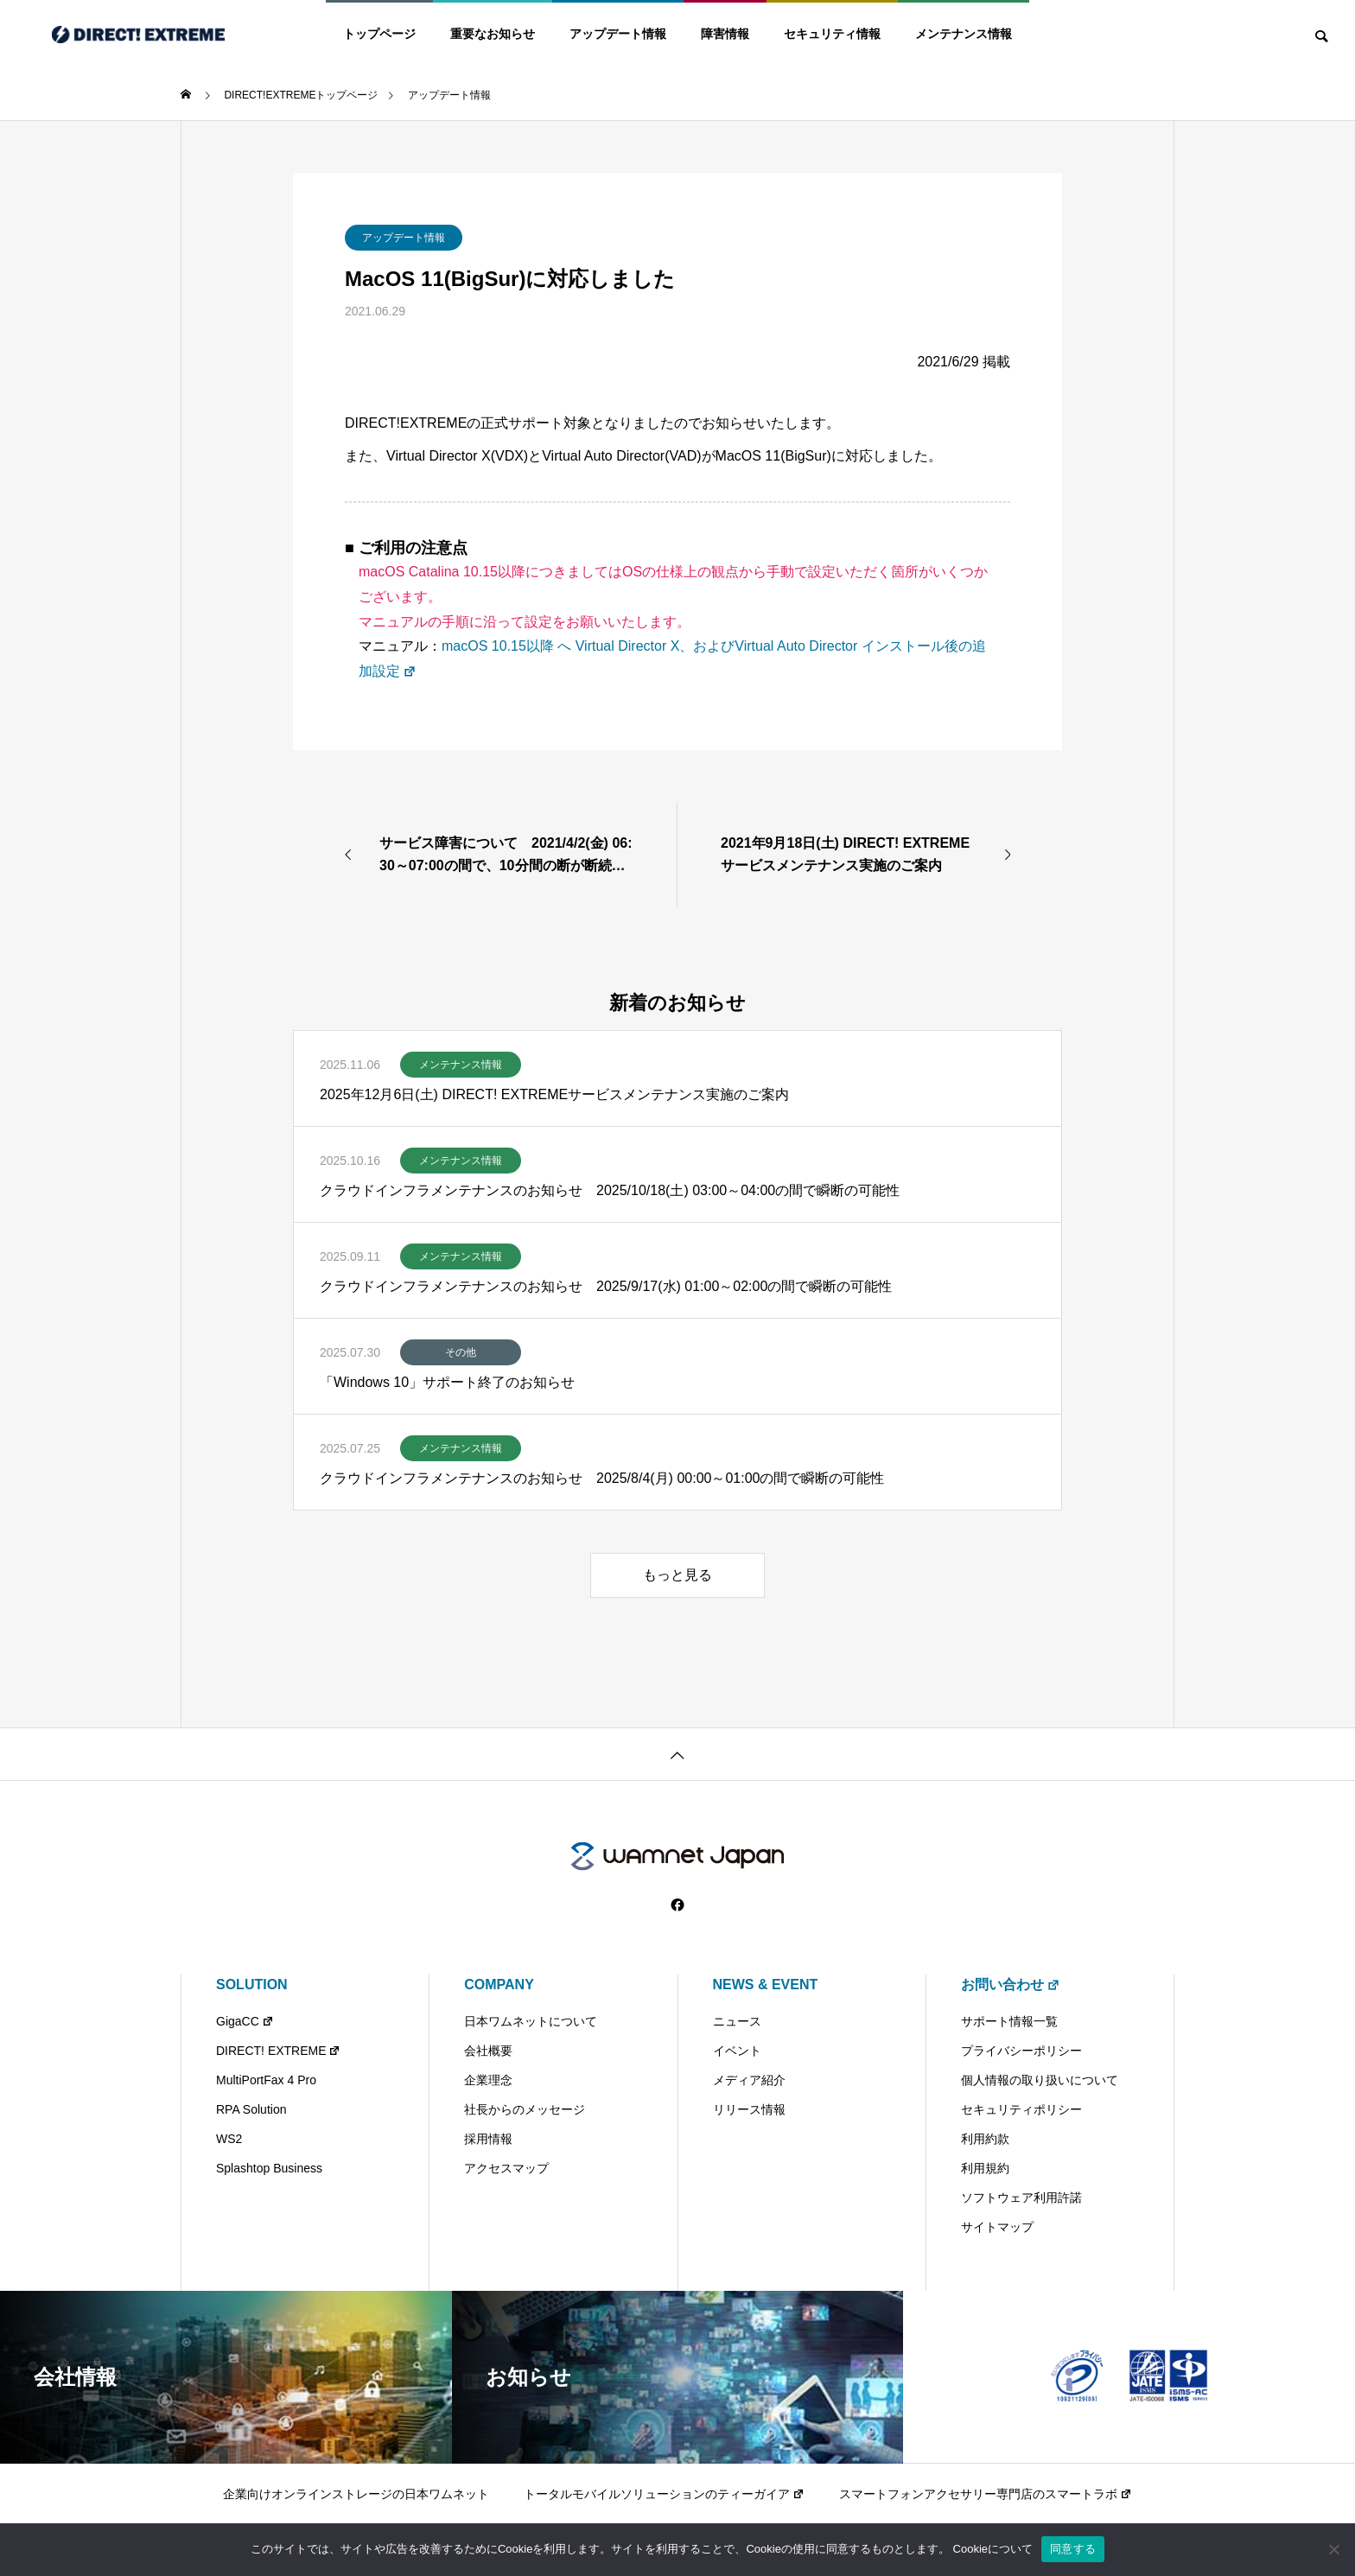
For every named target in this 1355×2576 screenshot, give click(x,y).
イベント (737, 2051)
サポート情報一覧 (1009, 2021)
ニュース (737, 2021)
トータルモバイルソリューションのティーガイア (664, 2494)
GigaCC (245, 2021)
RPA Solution (251, 2109)
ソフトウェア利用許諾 (1021, 2197)
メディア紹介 (749, 2080)
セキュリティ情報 (832, 34)
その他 (460, 1352)
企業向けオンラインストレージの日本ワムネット (356, 2494)
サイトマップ (997, 2227)
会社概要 (488, 2051)
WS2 (229, 2139)
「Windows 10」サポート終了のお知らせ (447, 1382)
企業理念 (488, 2080)
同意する (1073, 2548)
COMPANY (499, 1984)
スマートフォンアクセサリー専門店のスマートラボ (985, 2494)
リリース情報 (749, 2109)
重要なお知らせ (492, 34)
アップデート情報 (617, 34)
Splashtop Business (269, 2168)
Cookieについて (993, 2548)
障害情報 (725, 34)
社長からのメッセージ (524, 2109)
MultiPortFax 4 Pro (266, 2080)
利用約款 (985, 2139)
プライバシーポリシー (1021, 2051)
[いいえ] (1333, 2549)
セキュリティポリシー (1021, 2109)
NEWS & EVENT (765, 1984)
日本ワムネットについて (530, 2021)
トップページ (379, 34)
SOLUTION (252, 1984)
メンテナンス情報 (963, 34)
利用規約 (985, 2168)
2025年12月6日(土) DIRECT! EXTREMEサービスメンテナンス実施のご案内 (554, 1094)
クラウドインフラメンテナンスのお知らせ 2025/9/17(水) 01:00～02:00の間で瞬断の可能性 (606, 1286)
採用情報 (488, 2139)
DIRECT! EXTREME (278, 2051)
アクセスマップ (506, 2168)
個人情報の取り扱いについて (1039, 2080)
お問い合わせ (1010, 1984)
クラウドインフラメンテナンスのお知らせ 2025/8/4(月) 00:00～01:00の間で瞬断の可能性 (602, 1478)
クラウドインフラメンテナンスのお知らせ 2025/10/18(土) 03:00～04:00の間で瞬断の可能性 (610, 1190)
